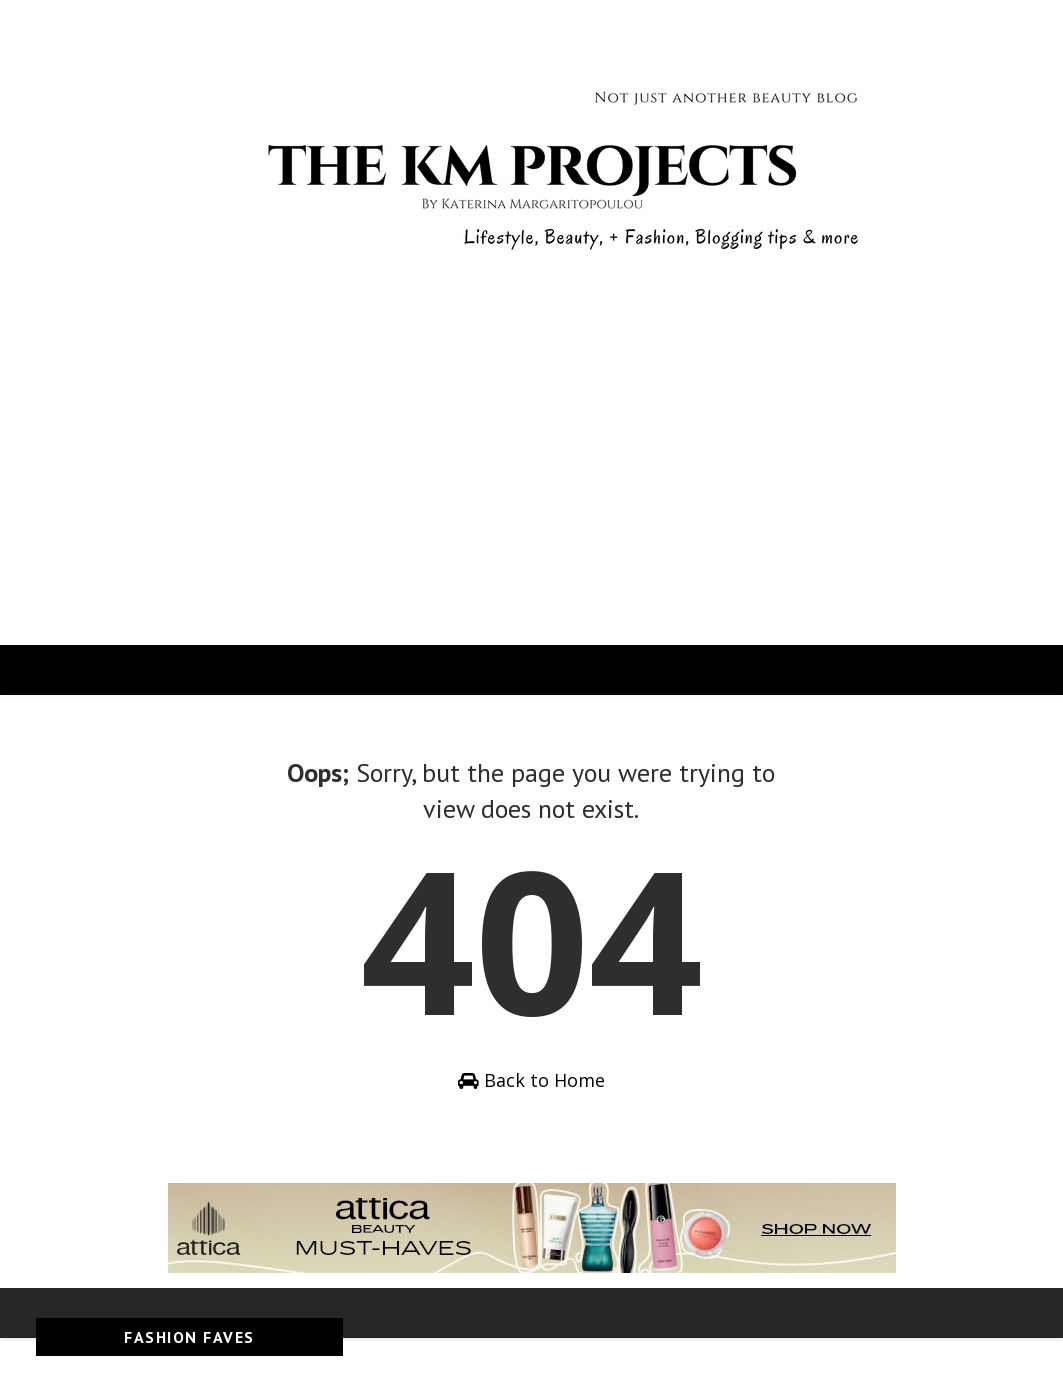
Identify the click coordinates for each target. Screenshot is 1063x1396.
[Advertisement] (531, 495)
